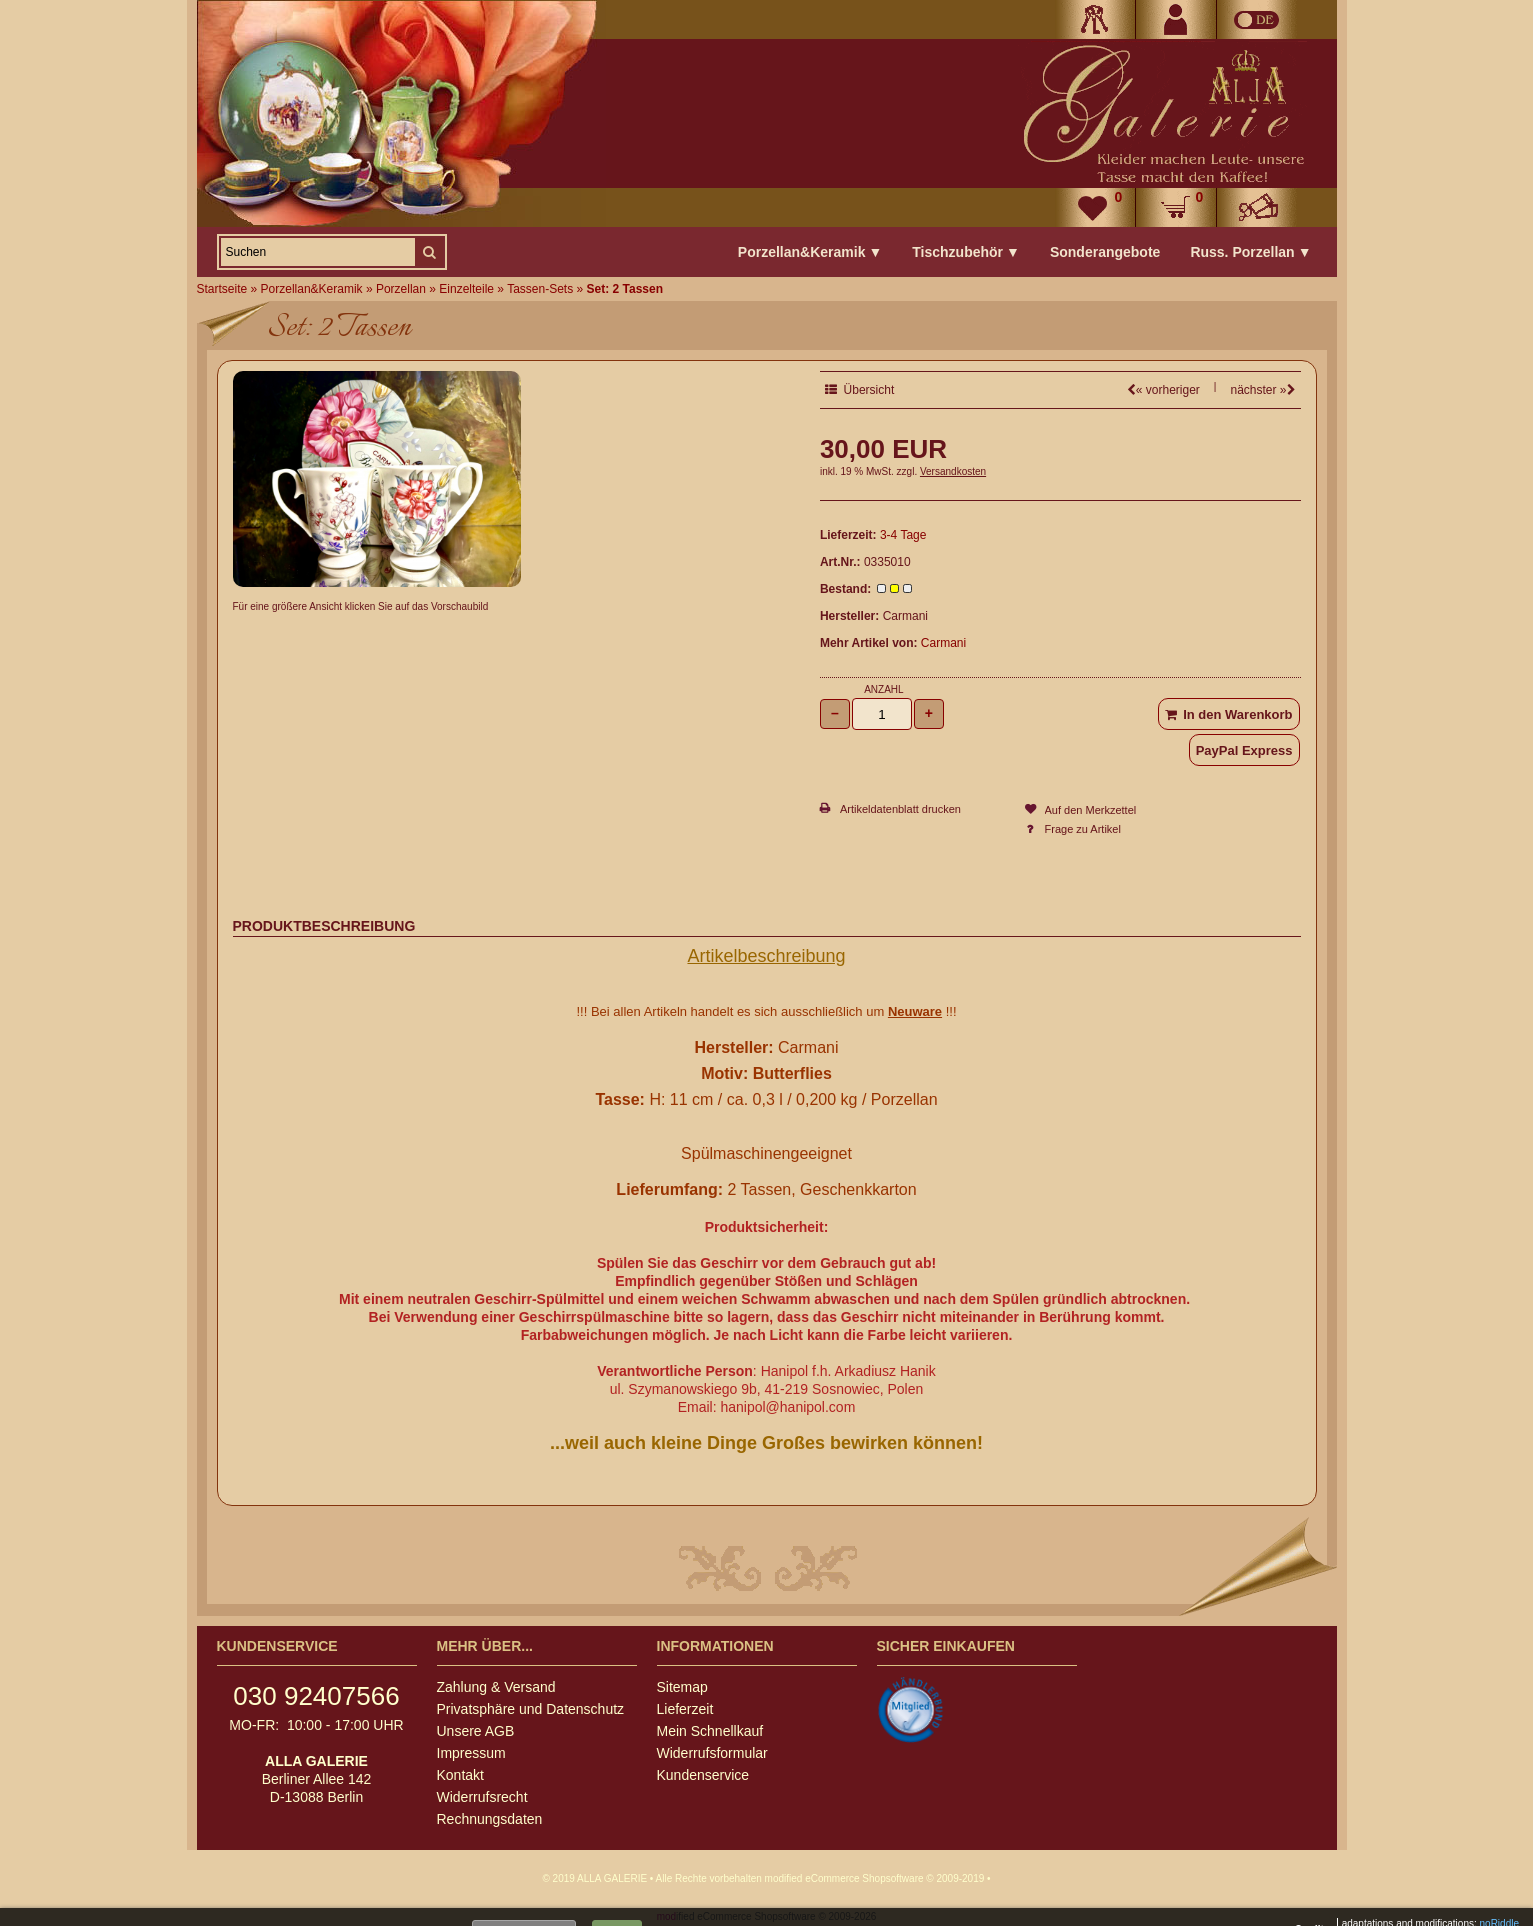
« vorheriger (1163, 390)
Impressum (471, 1753)
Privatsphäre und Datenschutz (531, 1709)
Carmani (943, 643)
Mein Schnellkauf (710, 1731)
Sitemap (682, 1687)
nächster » (1262, 390)
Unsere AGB (476, 1731)
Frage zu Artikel (1083, 829)
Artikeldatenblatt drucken (900, 809)
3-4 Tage (903, 535)
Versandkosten (953, 471)
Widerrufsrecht (482, 1797)
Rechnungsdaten (490, 1819)
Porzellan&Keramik (810, 252)
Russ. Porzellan (1250, 252)
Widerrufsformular (712, 1753)
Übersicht (859, 390)
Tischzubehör (966, 252)
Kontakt (460, 1775)
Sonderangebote (1105, 252)
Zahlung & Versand (496, 1687)
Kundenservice (703, 1775)
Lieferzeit (685, 1709)
